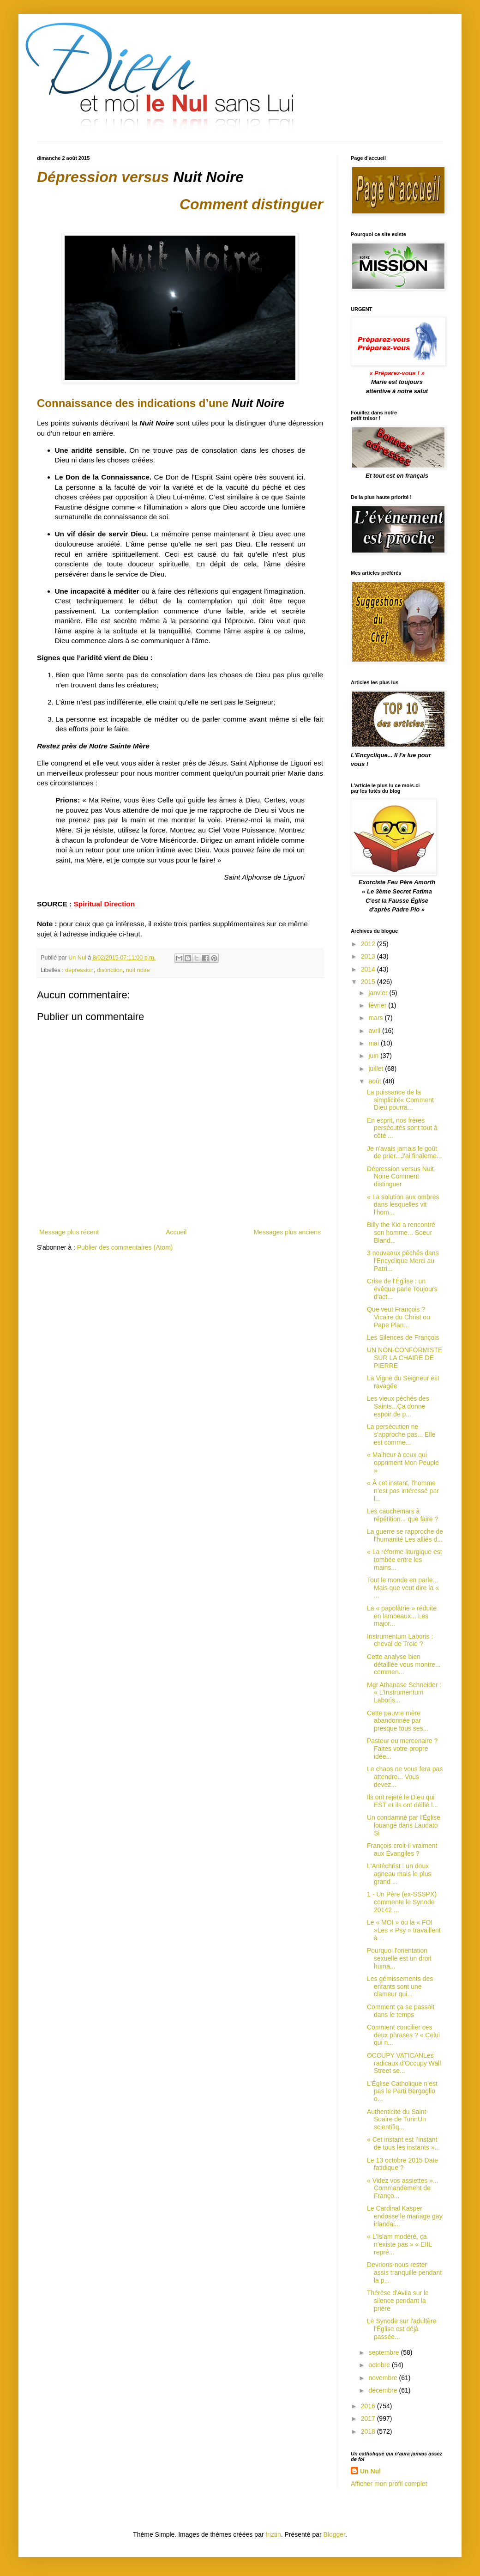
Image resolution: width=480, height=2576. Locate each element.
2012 (369, 944)
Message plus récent (69, 1232)
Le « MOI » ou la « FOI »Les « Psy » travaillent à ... (404, 1930)
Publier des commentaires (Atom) (125, 1247)
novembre (383, 2378)
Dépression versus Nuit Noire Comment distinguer (400, 1176)
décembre (383, 2390)
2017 (369, 2418)
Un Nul (370, 2471)
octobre (380, 2365)
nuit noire (138, 970)
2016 (369, 2406)
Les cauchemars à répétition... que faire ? (402, 1515)
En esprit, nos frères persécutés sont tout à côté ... (402, 1128)
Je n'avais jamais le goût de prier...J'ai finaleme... (404, 1152)
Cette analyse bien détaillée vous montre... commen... (404, 1664)
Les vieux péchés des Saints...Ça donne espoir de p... (398, 1406)
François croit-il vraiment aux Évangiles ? (402, 1849)
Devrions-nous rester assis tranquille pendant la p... (404, 2272)
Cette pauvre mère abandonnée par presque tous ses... (397, 1720)
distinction (110, 970)
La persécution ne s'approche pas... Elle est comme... (401, 1434)
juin (374, 1055)
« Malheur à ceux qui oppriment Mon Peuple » (403, 1462)
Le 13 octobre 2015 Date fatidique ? (402, 2164)
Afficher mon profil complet (389, 2483)
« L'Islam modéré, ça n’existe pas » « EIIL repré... (399, 2244)
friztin (273, 2534)
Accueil (176, 1232)
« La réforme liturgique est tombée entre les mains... (404, 1559)
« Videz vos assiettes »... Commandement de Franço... (402, 2188)
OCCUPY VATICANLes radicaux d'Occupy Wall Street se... (404, 2063)
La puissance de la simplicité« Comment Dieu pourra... (400, 1100)
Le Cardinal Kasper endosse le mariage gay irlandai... (405, 2216)
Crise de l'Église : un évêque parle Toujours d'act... (402, 1288)
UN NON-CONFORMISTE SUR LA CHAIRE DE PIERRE (404, 1357)
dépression (79, 970)
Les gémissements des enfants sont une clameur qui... (400, 1986)
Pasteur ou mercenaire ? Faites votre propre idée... (402, 1748)
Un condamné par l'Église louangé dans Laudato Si (403, 1825)
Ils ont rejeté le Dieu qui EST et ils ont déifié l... (402, 1801)
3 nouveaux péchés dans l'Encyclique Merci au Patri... (403, 1260)
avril (375, 1030)
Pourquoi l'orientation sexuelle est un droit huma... (399, 1958)
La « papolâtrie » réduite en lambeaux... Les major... (402, 1616)
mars (376, 1017)
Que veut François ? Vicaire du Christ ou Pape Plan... (398, 1317)
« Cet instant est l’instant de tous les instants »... (403, 2143)
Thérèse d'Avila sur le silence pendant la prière (398, 2300)
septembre (384, 2352)
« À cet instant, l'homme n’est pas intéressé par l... (403, 1490)
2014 (369, 969)
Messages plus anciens (287, 1232)
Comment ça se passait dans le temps (400, 2010)
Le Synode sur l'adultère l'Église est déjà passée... (402, 2328)
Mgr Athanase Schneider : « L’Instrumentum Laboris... (404, 1692)
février (378, 1005)
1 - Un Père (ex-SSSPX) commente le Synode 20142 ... (402, 1902)
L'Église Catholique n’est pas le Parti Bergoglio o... (402, 2091)
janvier (378, 992)
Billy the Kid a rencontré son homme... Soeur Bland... (401, 1232)
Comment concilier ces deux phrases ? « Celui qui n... (403, 2035)
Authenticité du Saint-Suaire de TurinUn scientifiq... (397, 2119)
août (375, 1081)
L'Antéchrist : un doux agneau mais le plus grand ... (399, 1873)
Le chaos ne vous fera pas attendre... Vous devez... (405, 1776)
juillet (376, 1068)
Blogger (334, 2534)
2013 (369, 956)
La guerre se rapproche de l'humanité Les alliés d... (405, 1535)
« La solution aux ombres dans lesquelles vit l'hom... (403, 1204)
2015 (369, 981)
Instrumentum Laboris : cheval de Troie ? (400, 1640)
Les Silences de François (403, 1337)
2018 (369, 2431)
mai (374, 1043)
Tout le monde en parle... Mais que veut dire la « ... (403, 1587)
